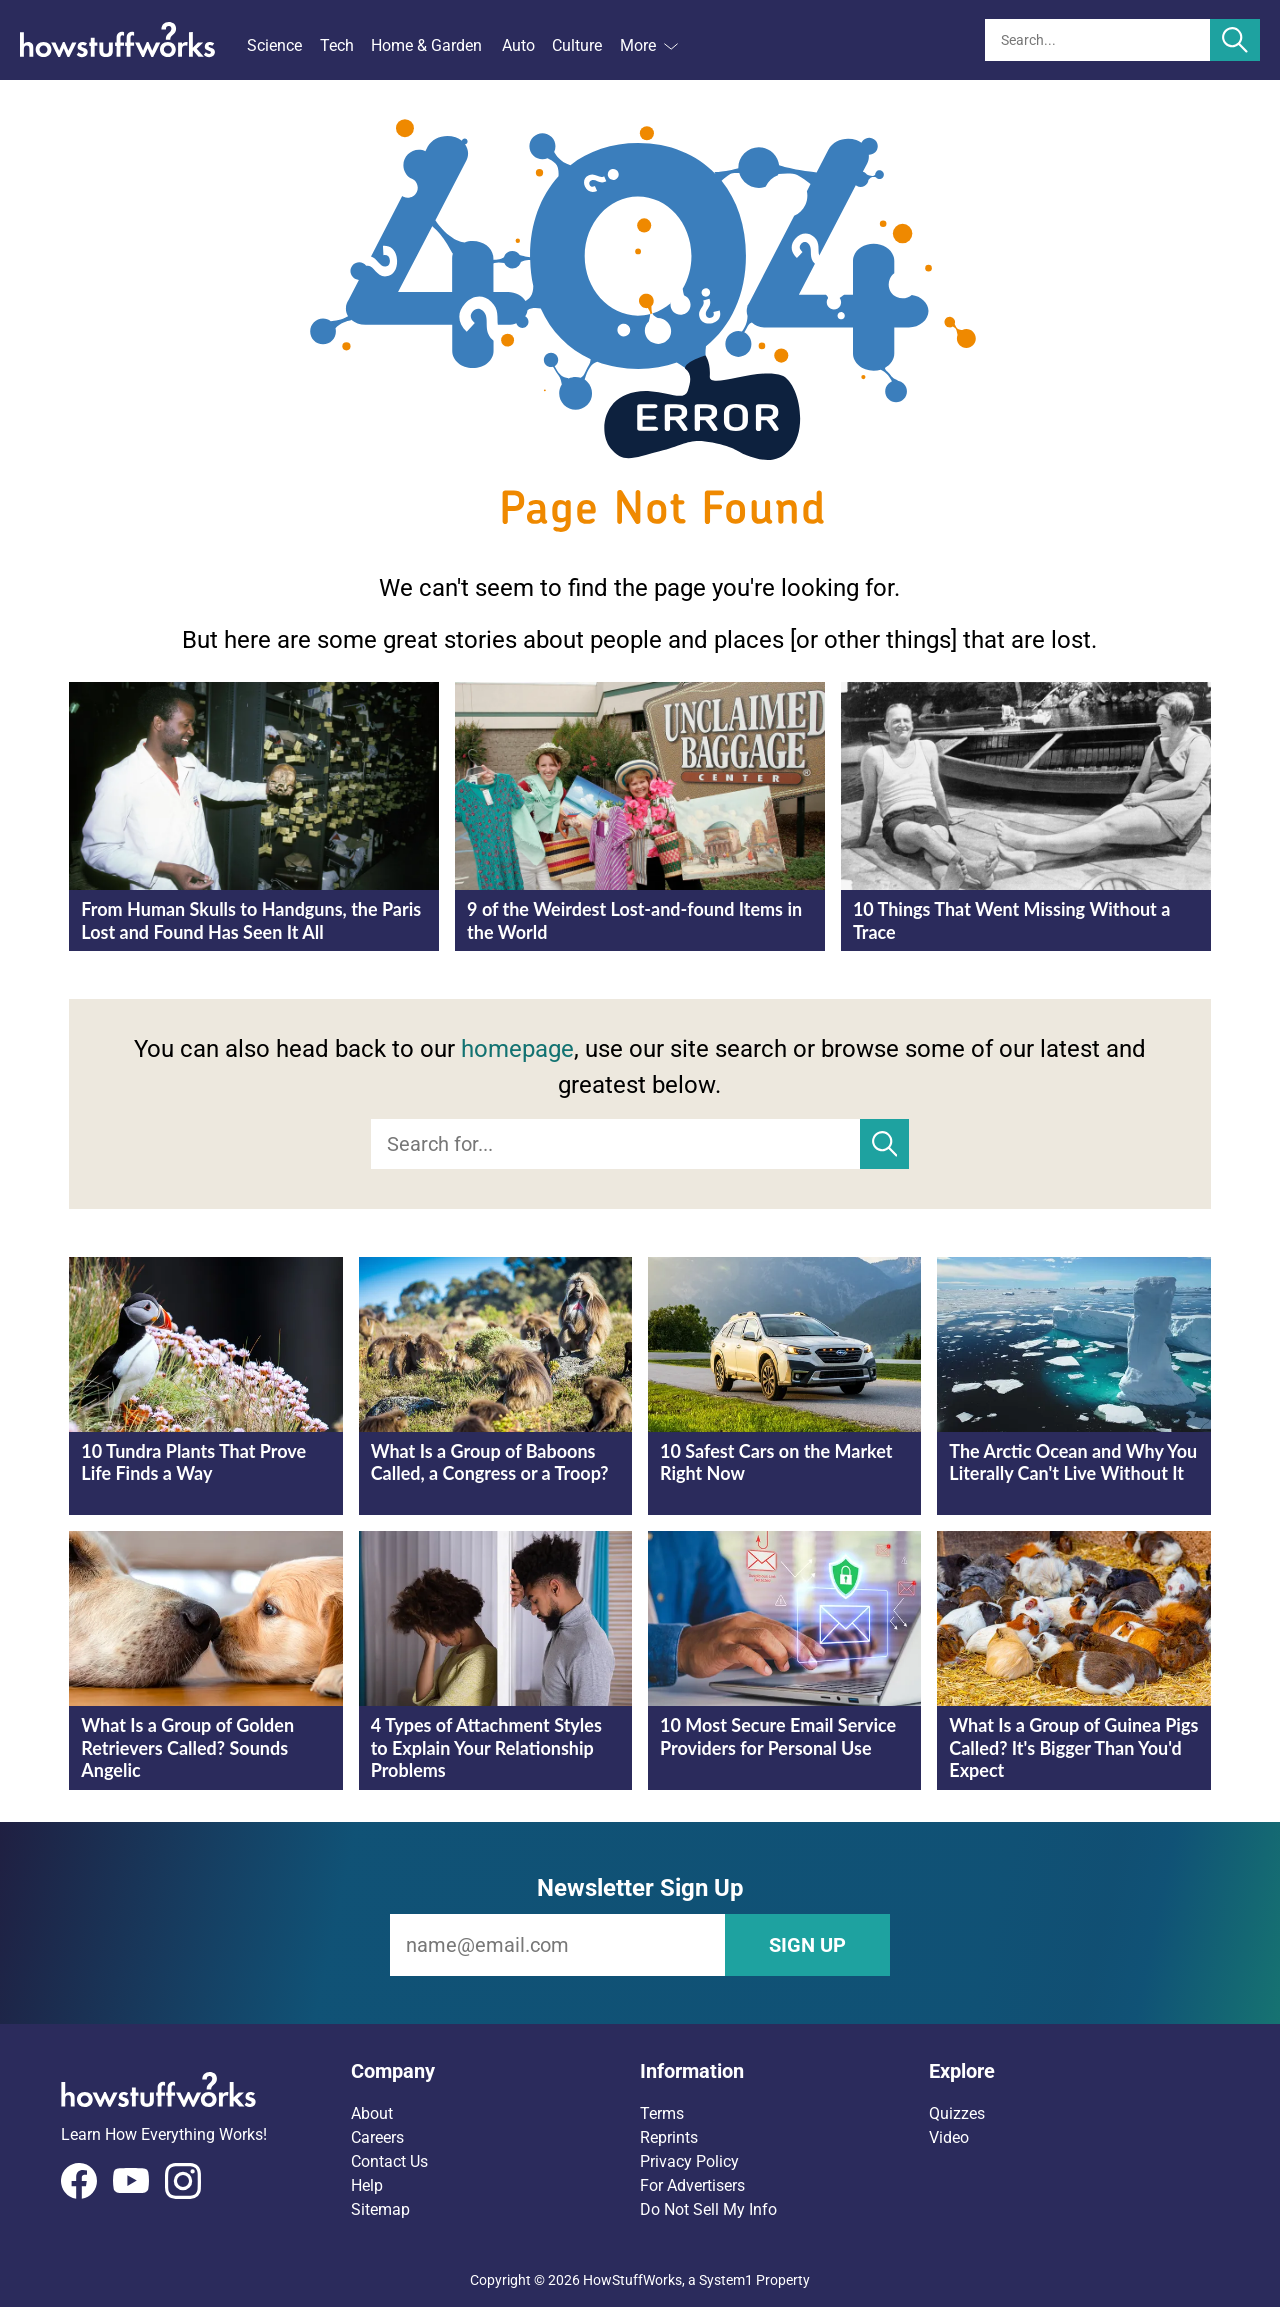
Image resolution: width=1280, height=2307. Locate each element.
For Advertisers (692, 2185)
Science (274, 45)
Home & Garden (426, 45)
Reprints (669, 2137)
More (649, 45)
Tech (337, 45)
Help (367, 2185)
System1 (726, 2280)
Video (949, 2137)
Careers (377, 2137)
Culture (577, 45)
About (372, 2113)
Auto (518, 45)
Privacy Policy (689, 2161)
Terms (662, 2113)
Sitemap (380, 2209)
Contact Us (389, 2161)
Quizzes (957, 2113)
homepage (517, 1049)
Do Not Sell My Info (708, 2209)
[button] (495, 2071)
